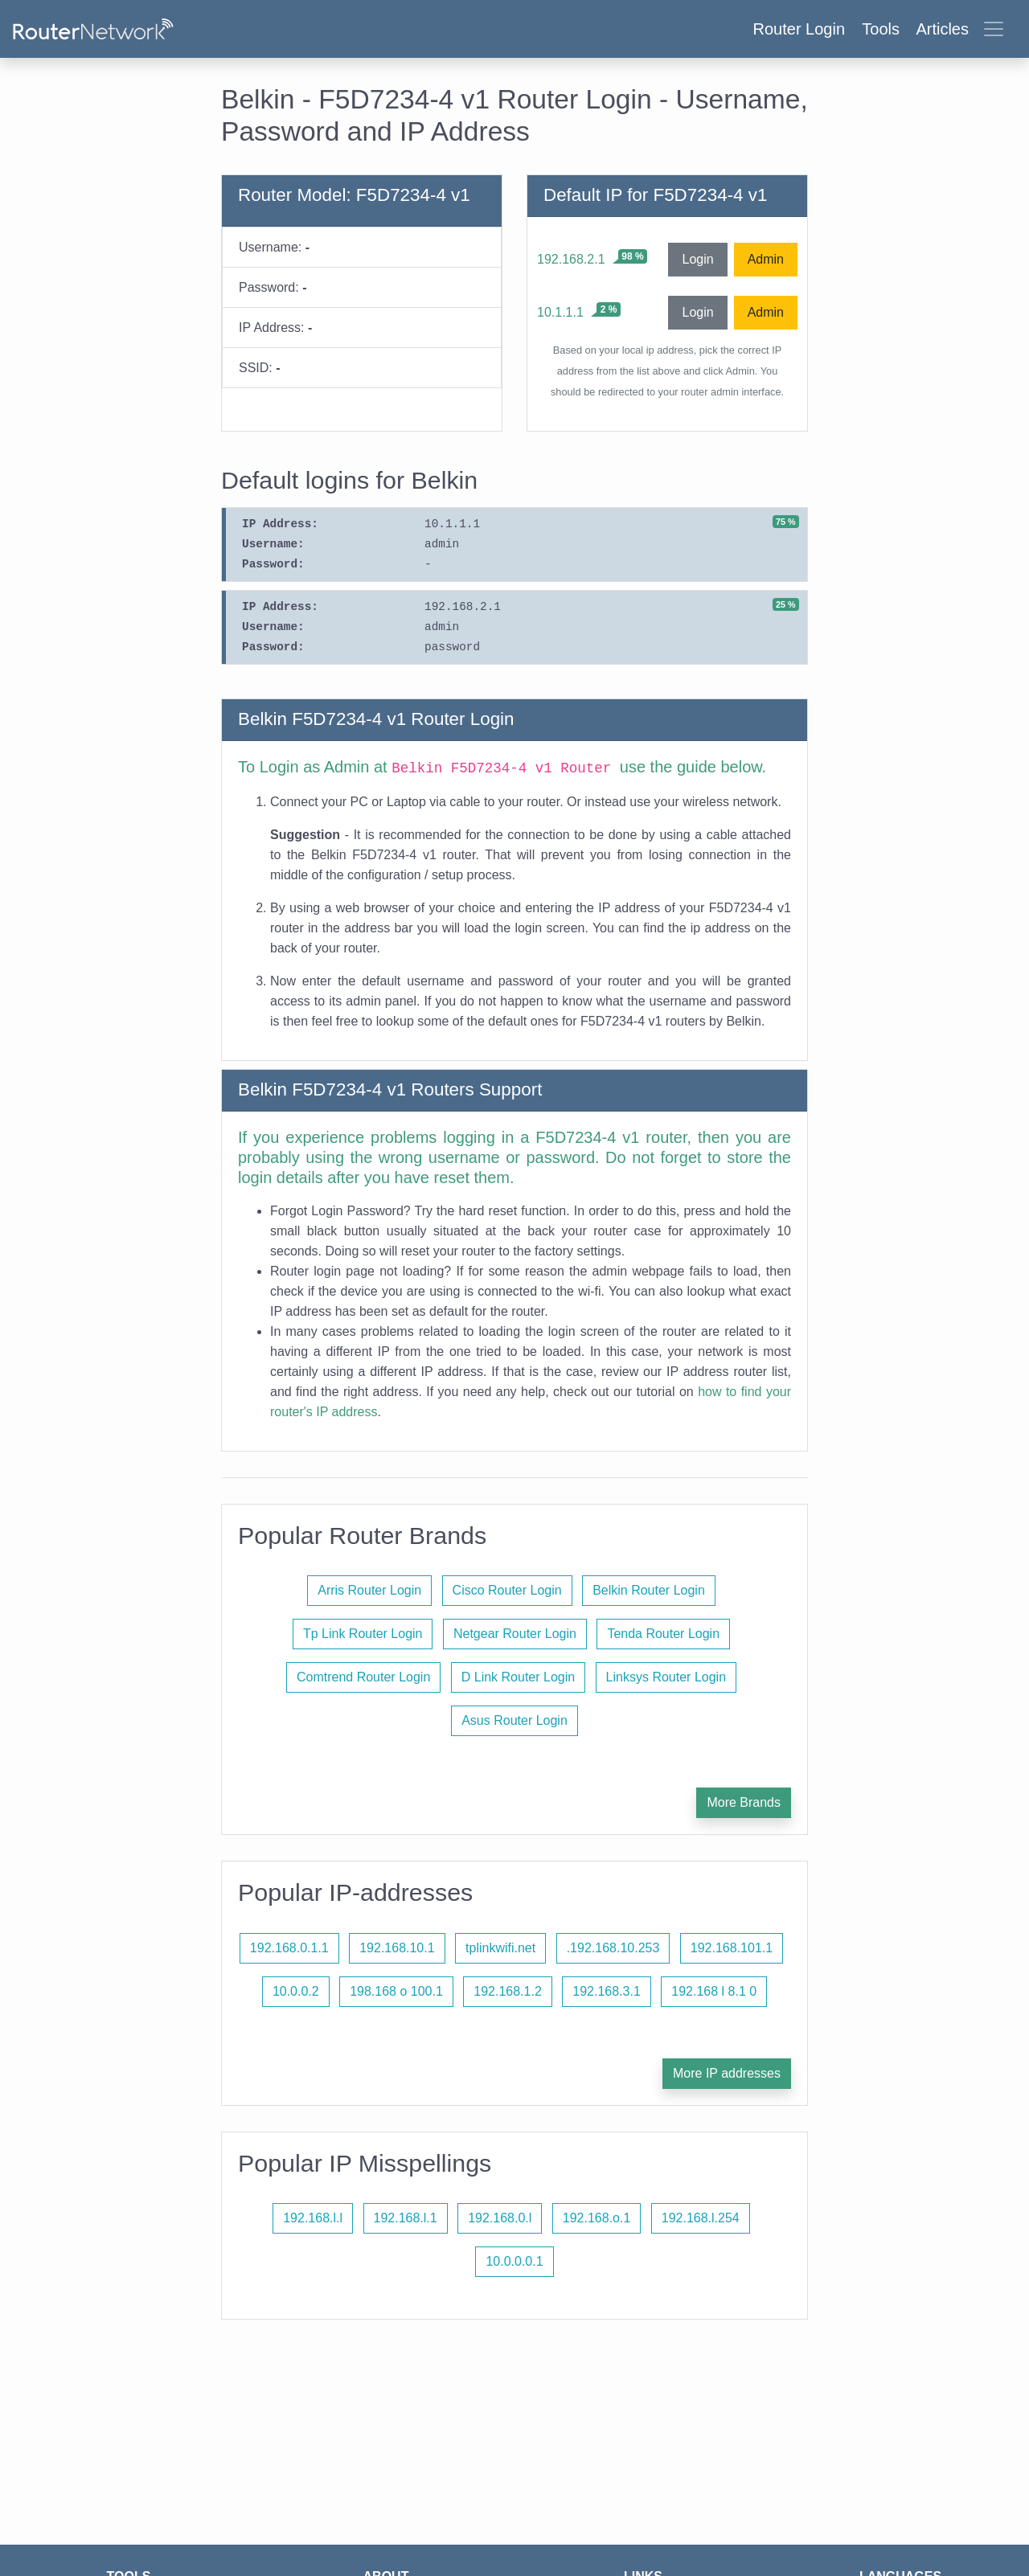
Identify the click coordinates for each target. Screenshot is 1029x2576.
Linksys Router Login (666, 1677)
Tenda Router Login (663, 1633)
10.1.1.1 (560, 312)
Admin (766, 259)
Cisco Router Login (507, 1590)
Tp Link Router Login (363, 1633)
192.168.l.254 (701, 2218)
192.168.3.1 (606, 1991)
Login (697, 259)
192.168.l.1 (405, 2218)
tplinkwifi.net (500, 1948)
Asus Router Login (514, 1720)
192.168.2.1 (571, 259)
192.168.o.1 (597, 2218)
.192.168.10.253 (613, 1948)
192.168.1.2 (508, 1991)
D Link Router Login (518, 1677)
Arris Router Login (369, 1590)
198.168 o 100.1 (396, 1991)
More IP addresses (727, 2073)
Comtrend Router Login (363, 1677)
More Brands (744, 1802)
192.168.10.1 (396, 1948)
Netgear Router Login (514, 1633)
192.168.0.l (499, 2218)
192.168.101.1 (732, 1948)
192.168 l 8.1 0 (713, 1991)
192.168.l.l (312, 2218)
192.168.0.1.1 (289, 1948)
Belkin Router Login (648, 1590)
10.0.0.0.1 (514, 2261)
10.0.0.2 (296, 1991)
